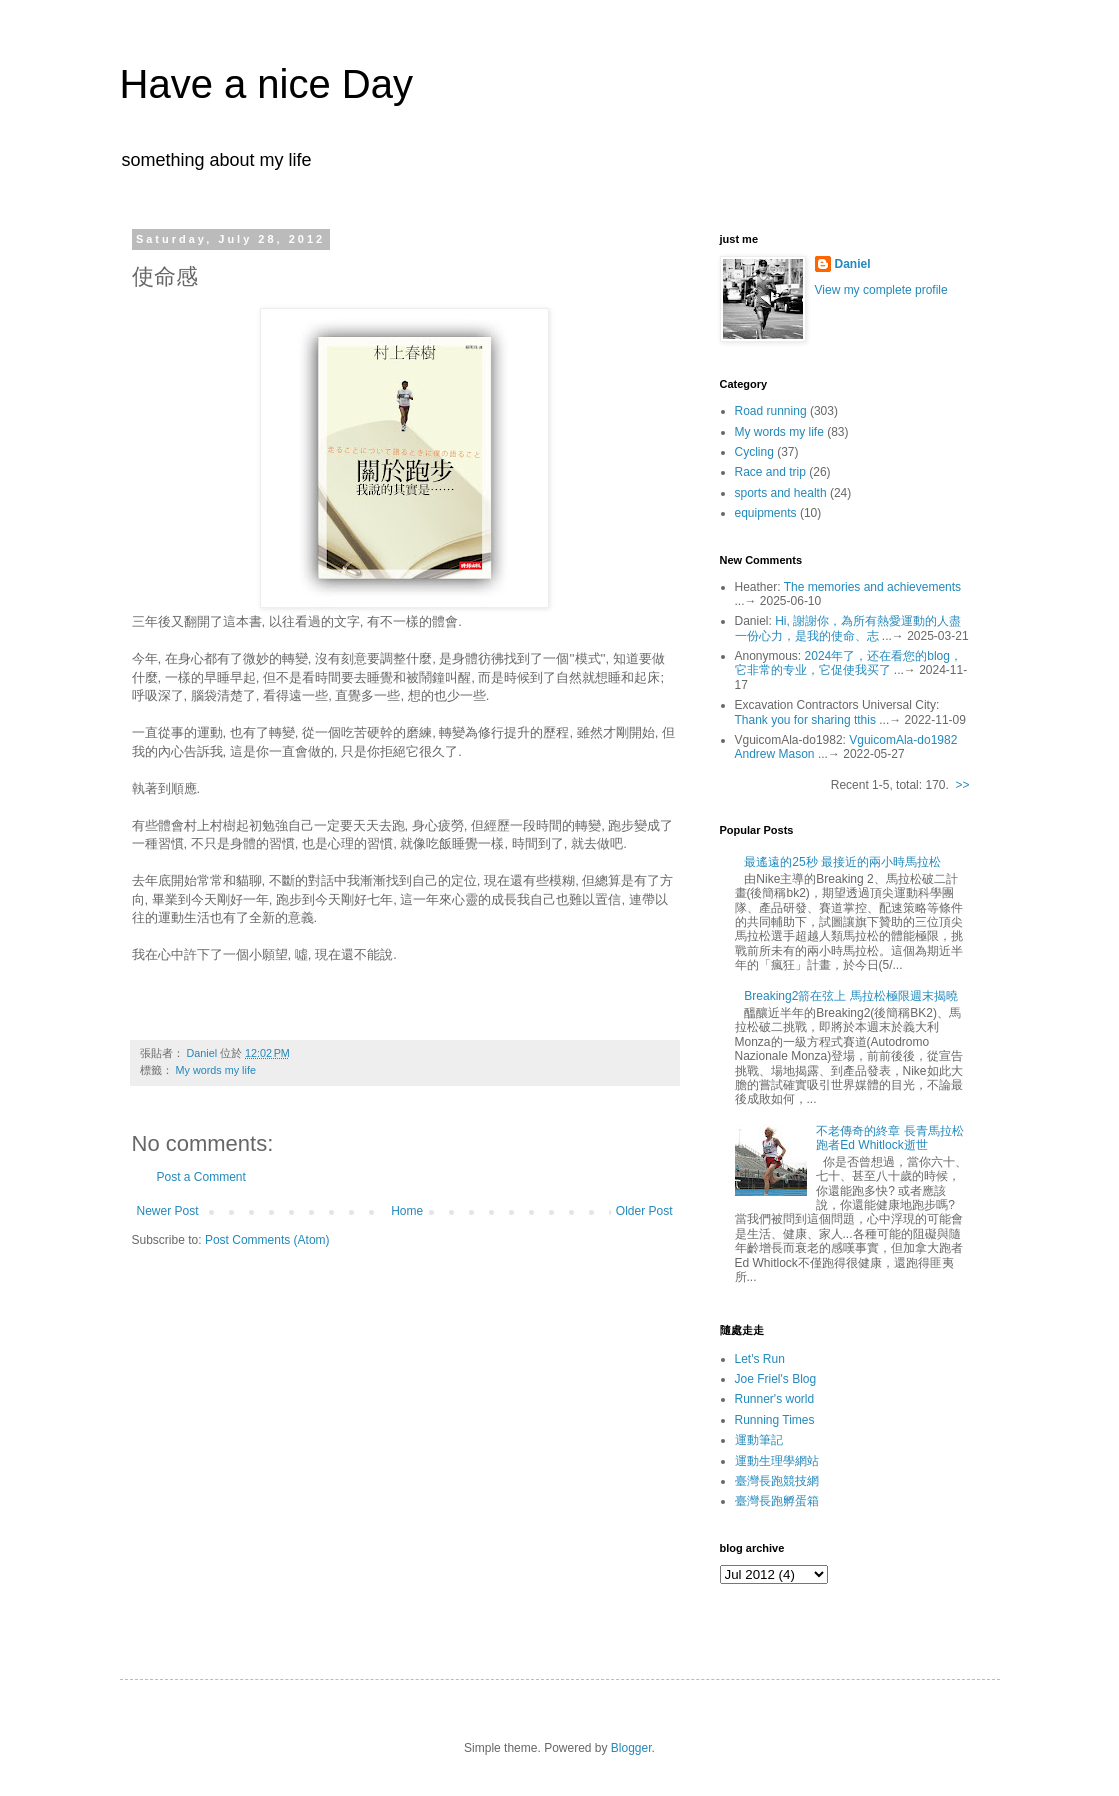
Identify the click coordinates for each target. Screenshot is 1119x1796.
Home (407, 1211)
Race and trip (770, 472)
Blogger (631, 1748)
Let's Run (760, 1359)
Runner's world (775, 1399)
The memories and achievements (872, 587)
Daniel (853, 264)
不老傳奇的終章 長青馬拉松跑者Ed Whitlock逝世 (889, 1138)
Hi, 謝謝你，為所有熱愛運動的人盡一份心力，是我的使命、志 (848, 628)
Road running (771, 411)
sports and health (781, 493)
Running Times (775, 1420)
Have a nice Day (266, 84)
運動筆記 (759, 1440)
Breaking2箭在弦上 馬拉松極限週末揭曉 (850, 996)
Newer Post (168, 1211)
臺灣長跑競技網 (777, 1481)
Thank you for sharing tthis (805, 720)
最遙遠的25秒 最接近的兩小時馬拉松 (842, 862)
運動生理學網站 (777, 1461)
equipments (766, 513)
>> (962, 785)
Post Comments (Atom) (267, 1240)
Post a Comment (201, 1177)
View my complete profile (881, 290)
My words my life (216, 1070)
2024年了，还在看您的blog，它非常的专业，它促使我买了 (848, 663)
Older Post (644, 1211)
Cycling (754, 452)
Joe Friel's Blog (776, 1379)
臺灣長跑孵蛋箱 (777, 1501)
